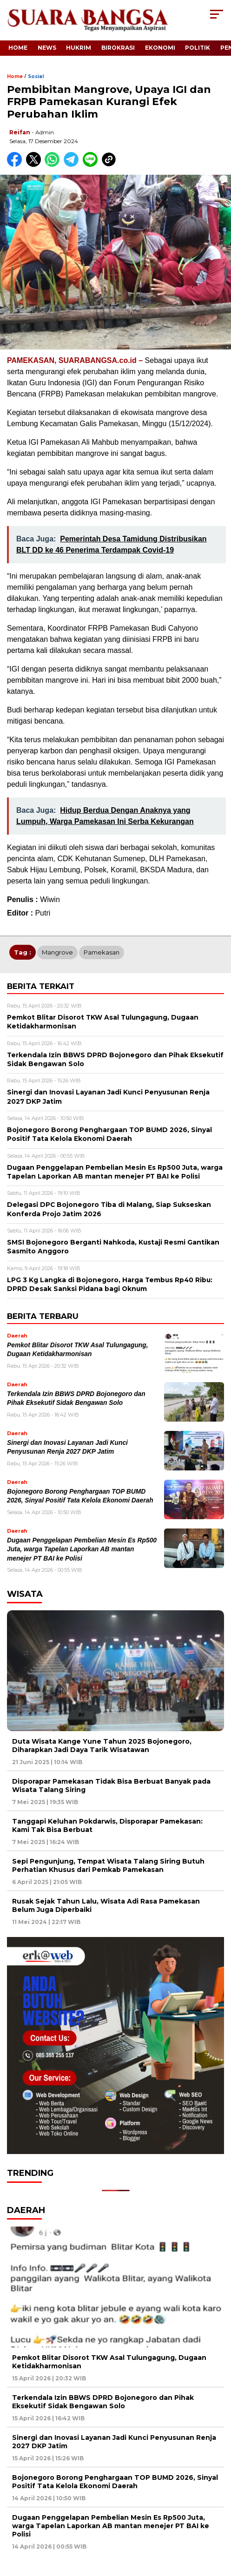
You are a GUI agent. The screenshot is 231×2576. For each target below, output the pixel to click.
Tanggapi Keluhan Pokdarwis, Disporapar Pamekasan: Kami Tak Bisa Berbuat (107, 1825)
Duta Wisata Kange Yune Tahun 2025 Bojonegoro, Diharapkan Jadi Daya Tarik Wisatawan (101, 1745)
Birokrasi (118, 47)
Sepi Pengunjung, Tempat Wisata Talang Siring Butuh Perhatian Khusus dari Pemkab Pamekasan (108, 1865)
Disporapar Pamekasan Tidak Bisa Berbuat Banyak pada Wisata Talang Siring (111, 1785)
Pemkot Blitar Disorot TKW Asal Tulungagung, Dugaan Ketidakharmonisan (109, 2361)
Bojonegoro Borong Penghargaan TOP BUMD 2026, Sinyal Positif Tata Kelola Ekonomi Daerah (115, 2481)
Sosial (36, 76)
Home (17, 47)
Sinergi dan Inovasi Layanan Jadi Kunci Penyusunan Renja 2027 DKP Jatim (114, 2441)
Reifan (19, 132)
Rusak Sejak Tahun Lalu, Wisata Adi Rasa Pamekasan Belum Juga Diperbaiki (106, 1905)
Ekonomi (160, 47)
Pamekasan (101, 952)
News (47, 47)
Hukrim (78, 47)
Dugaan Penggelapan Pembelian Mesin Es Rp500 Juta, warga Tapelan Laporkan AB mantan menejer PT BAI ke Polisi (82, 1549)
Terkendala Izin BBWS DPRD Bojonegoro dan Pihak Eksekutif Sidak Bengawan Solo (103, 2401)
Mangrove (57, 952)
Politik (197, 47)
